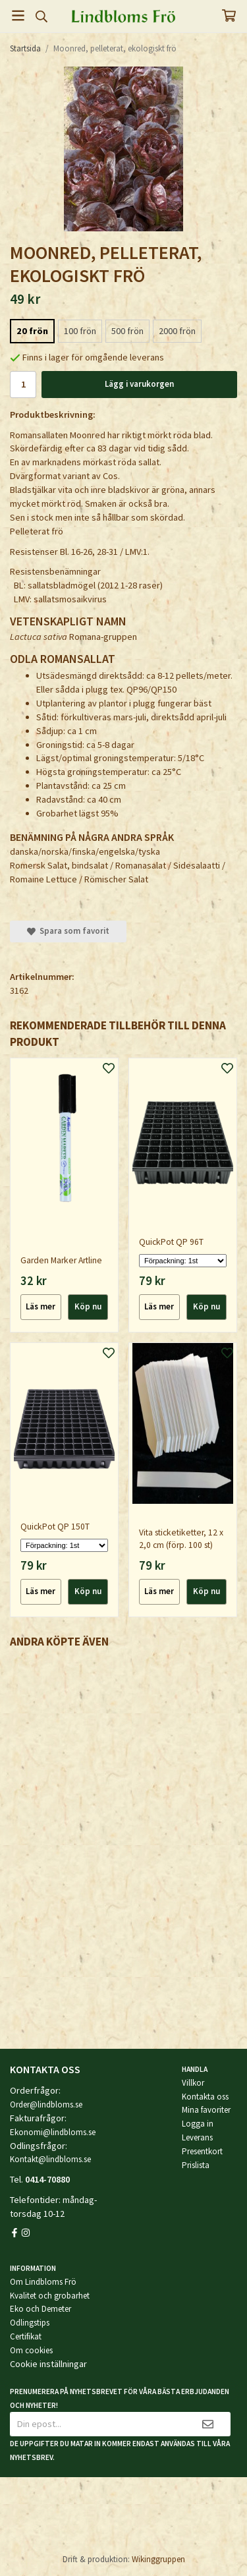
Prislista (195, 2165)
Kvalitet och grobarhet (50, 2295)
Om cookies (31, 2350)
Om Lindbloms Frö (43, 2281)
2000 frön (177, 331)
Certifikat (25, 2336)
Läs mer (40, 1306)
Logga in (197, 2123)
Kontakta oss (205, 2096)
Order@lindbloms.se (46, 2104)
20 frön (32, 331)
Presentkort (202, 2151)
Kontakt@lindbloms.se (50, 2159)
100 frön (80, 331)
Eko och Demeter (40, 2308)
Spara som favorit (68, 930)
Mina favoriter (206, 2109)
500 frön (127, 331)
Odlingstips (29, 2322)
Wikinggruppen (158, 2559)
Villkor (193, 2082)
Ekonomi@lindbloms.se (53, 2132)
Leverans (197, 2137)
